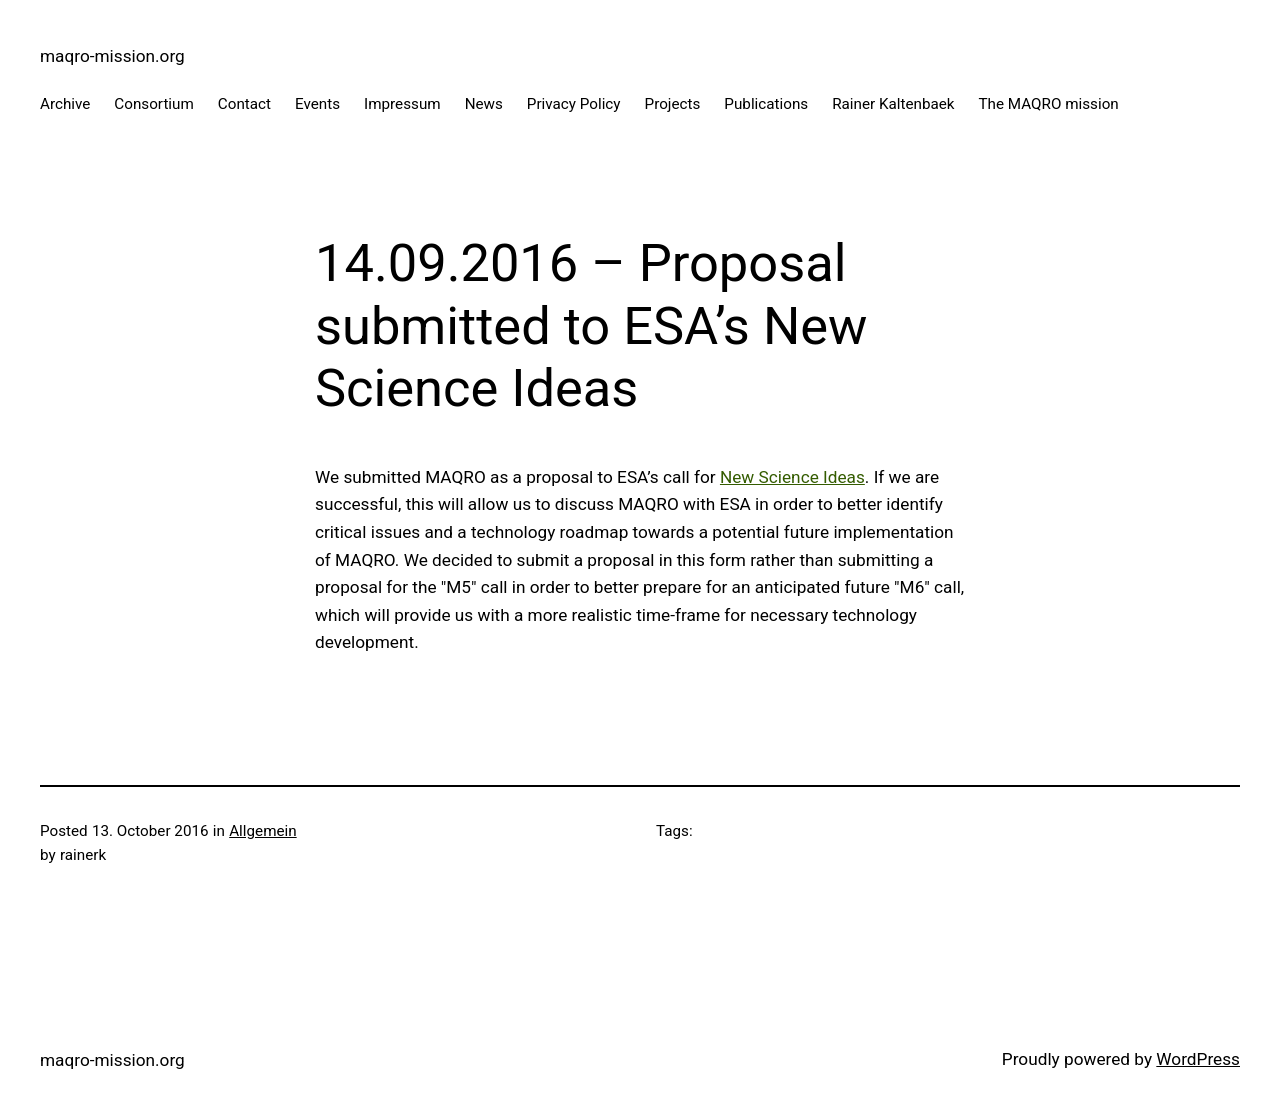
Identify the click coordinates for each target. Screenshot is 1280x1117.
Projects (673, 104)
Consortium (153, 104)
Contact (244, 104)
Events (317, 104)
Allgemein (262, 831)
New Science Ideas (792, 477)
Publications (766, 104)
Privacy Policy (574, 104)
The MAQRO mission (1049, 104)
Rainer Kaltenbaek (893, 104)
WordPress (1198, 1059)
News (484, 104)
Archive (65, 104)
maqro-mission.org (112, 56)
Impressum (402, 104)
